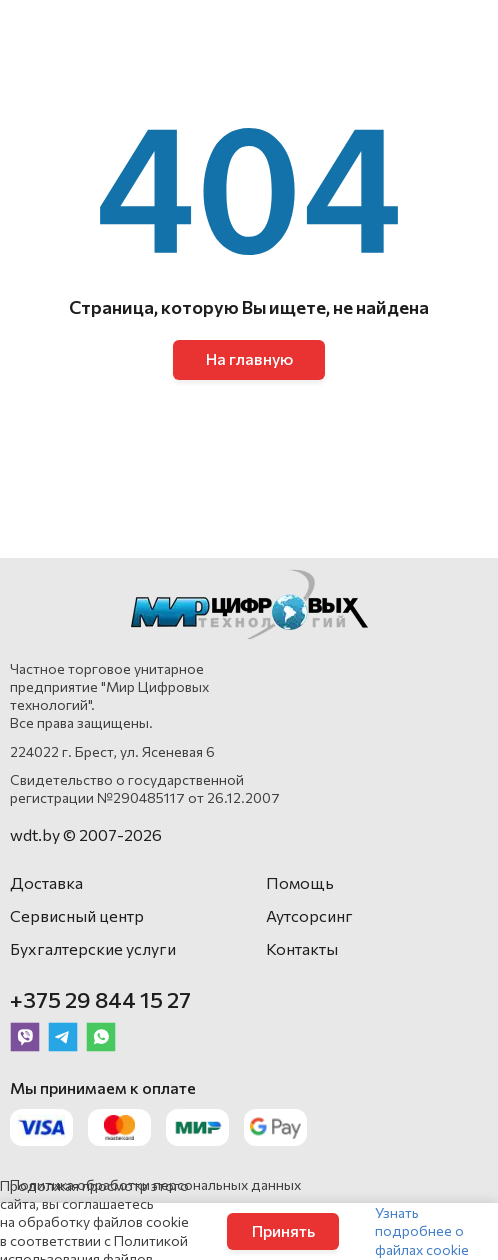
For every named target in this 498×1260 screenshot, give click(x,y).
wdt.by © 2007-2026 (86, 834)
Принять (283, 1230)
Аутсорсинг (309, 915)
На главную (249, 358)
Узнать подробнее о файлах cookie (422, 1230)
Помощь (300, 882)
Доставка (46, 882)
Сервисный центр (77, 915)
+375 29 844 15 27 (100, 999)
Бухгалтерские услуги (93, 948)
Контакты (302, 948)
